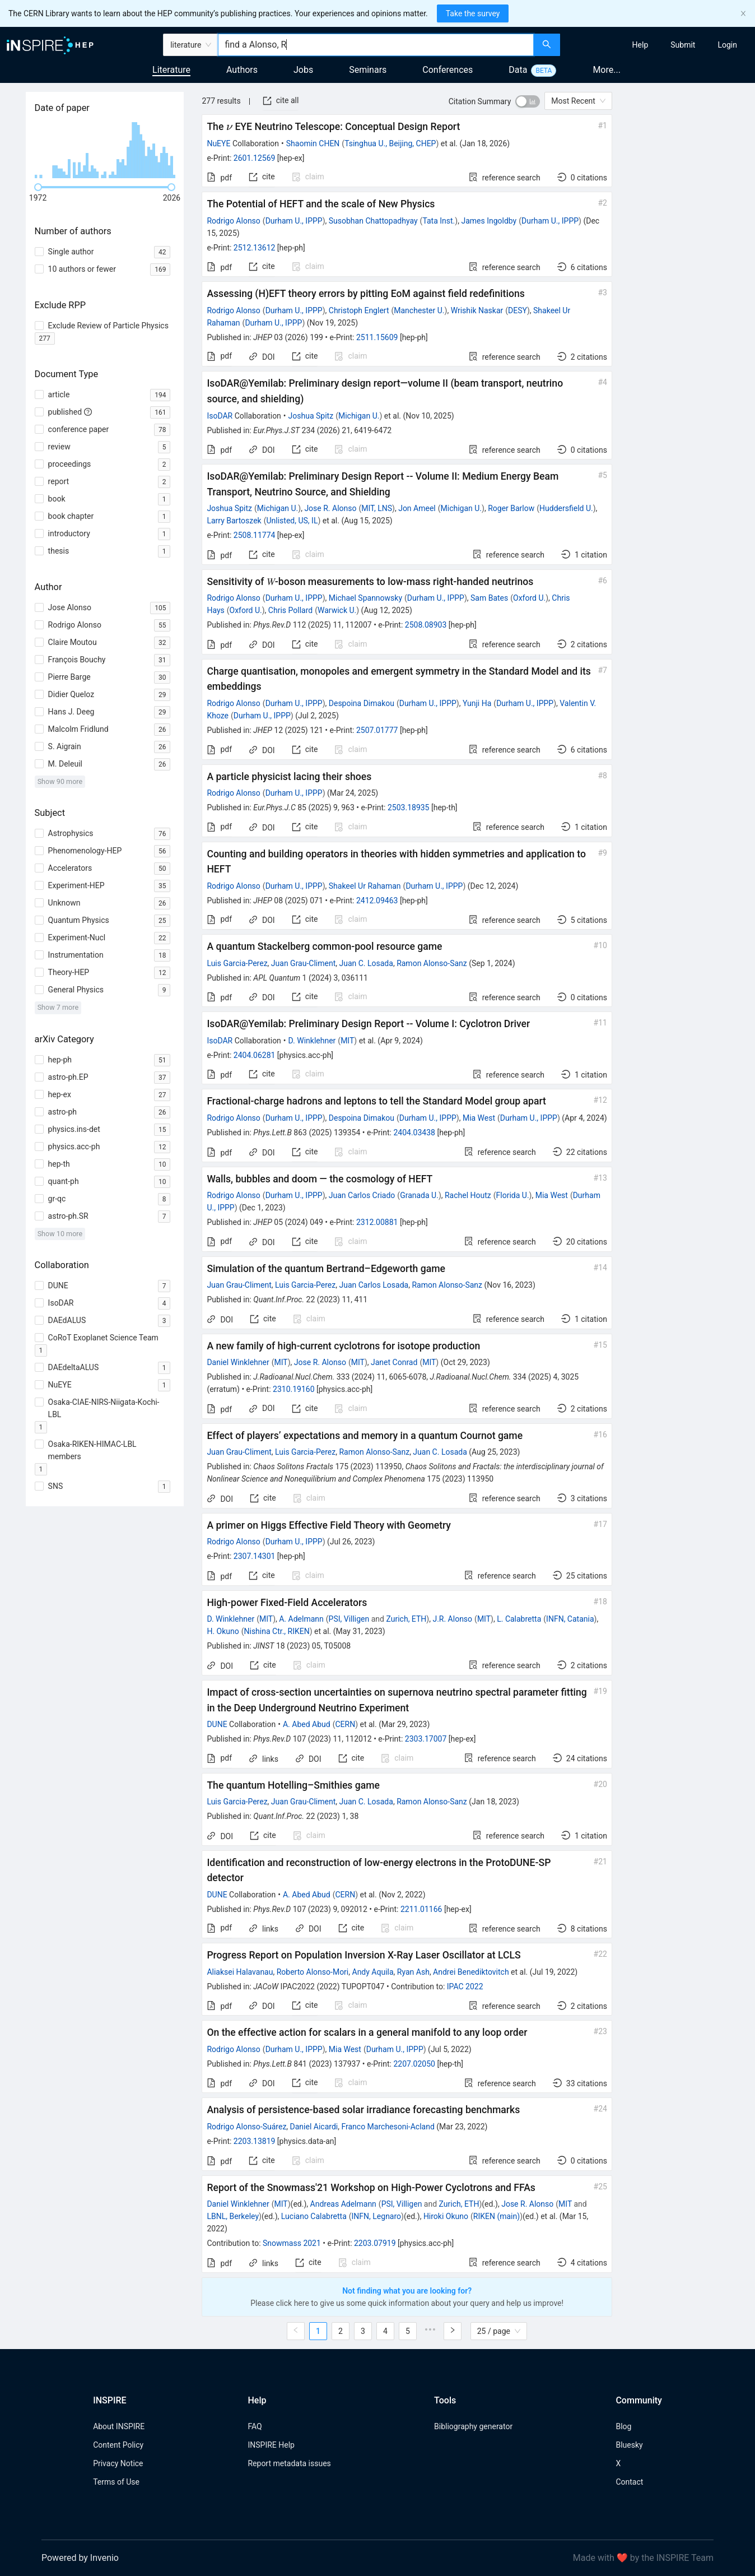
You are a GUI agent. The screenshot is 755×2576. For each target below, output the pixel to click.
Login (727, 44)
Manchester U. (419, 310)
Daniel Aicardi (314, 2126)
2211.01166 (421, 1909)
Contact (629, 2481)
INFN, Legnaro (377, 2216)
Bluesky (629, 2444)
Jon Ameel (417, 508)
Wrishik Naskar (477, 310)
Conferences (447, 69)
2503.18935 (409, 807)
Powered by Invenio (80, 2557)
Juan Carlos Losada (373, 1284)
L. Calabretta (519, 1618)
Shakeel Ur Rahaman (365, 885)
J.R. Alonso (452, 1618)
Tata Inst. (438, 220)
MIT (347, 1040)
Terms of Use (116, 2481)
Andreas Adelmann (343, 2203)
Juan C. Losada (366, 963)
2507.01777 (377, 730)
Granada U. (419, 1195)
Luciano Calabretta (314, 2216)
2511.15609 (377, 337)
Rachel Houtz (468, 1195)
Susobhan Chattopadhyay (373, 220)
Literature (171, 69)
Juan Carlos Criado (362, 1195)
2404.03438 (414, 1132)
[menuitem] (640, 45)
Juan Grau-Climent (303, 963)
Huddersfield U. (566, 508)
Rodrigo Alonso (233, 220)
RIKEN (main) (496, 2216)
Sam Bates (489, 597)
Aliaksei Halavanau (240, 1971)
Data (518, 69)
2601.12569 (255, 158)
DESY (517, 310)
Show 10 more (60, 1233)
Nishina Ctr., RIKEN (277, 1631)
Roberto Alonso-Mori (313, 1971)
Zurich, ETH (406, 1618)
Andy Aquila (373, 1971)
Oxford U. (529, 597)
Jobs (303, 69)
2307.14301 (255, 1556)
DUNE (217, 1724)
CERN (345, 1724)
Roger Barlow (511, 508)
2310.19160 (294, 1389)
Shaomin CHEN (313, 143)
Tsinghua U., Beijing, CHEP (390, 143)
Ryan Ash (413, 1971)
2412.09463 (377, 900)
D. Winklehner (312, 1040)
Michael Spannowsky (365, 597)
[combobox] (376, 45)
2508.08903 (426, 624)
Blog (623, 2426)
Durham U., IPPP (294, 220)
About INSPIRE (119, 2426)
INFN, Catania (570, 1618)
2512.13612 (255, 247)
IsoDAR (219, 415)
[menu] (659, 45)
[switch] (527, 101)
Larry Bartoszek (234, 520)
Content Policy (118, 2444)
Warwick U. (337, 610)
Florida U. (512, 1195)
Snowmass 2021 (292, 2243)
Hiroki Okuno (445, 2216)
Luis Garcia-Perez (237, 963)
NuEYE (218, 143)
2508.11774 (255, 535)
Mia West (479, 1117)
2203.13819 (255, 2141)
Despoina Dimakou (361, 703)
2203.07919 (375, 2243)
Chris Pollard (290, 610)
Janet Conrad (394, 1362)
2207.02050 (414, 2063)
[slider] (38, 187)
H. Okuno (223, 1631)
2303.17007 (426, 1738)
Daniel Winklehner (238, 1362)
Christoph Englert (359, 310)
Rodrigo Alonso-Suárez (246, 2126)
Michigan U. (359, 415)
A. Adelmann (301, 1618)
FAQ (255, 2426)
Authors (242, 69)
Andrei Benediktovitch (471, 1971)
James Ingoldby (488, 220)
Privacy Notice (118, 2463)
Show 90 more (60, 781)
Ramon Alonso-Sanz (432, 963)
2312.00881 (377, 1222)
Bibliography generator (473, 2426)
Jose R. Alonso (330, 508)
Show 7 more (58, 1007)
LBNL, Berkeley (233, 2216)
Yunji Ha (477, 703)
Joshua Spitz (311, 415)
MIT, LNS (376, 508)
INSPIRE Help (271, 2444)
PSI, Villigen (349, 1618)
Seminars (367, 69)
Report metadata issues (289, 2463)
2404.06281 (255, 1055)
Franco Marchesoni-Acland (387, 2126)
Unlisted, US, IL (292, 520)
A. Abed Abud (306, 1724)
